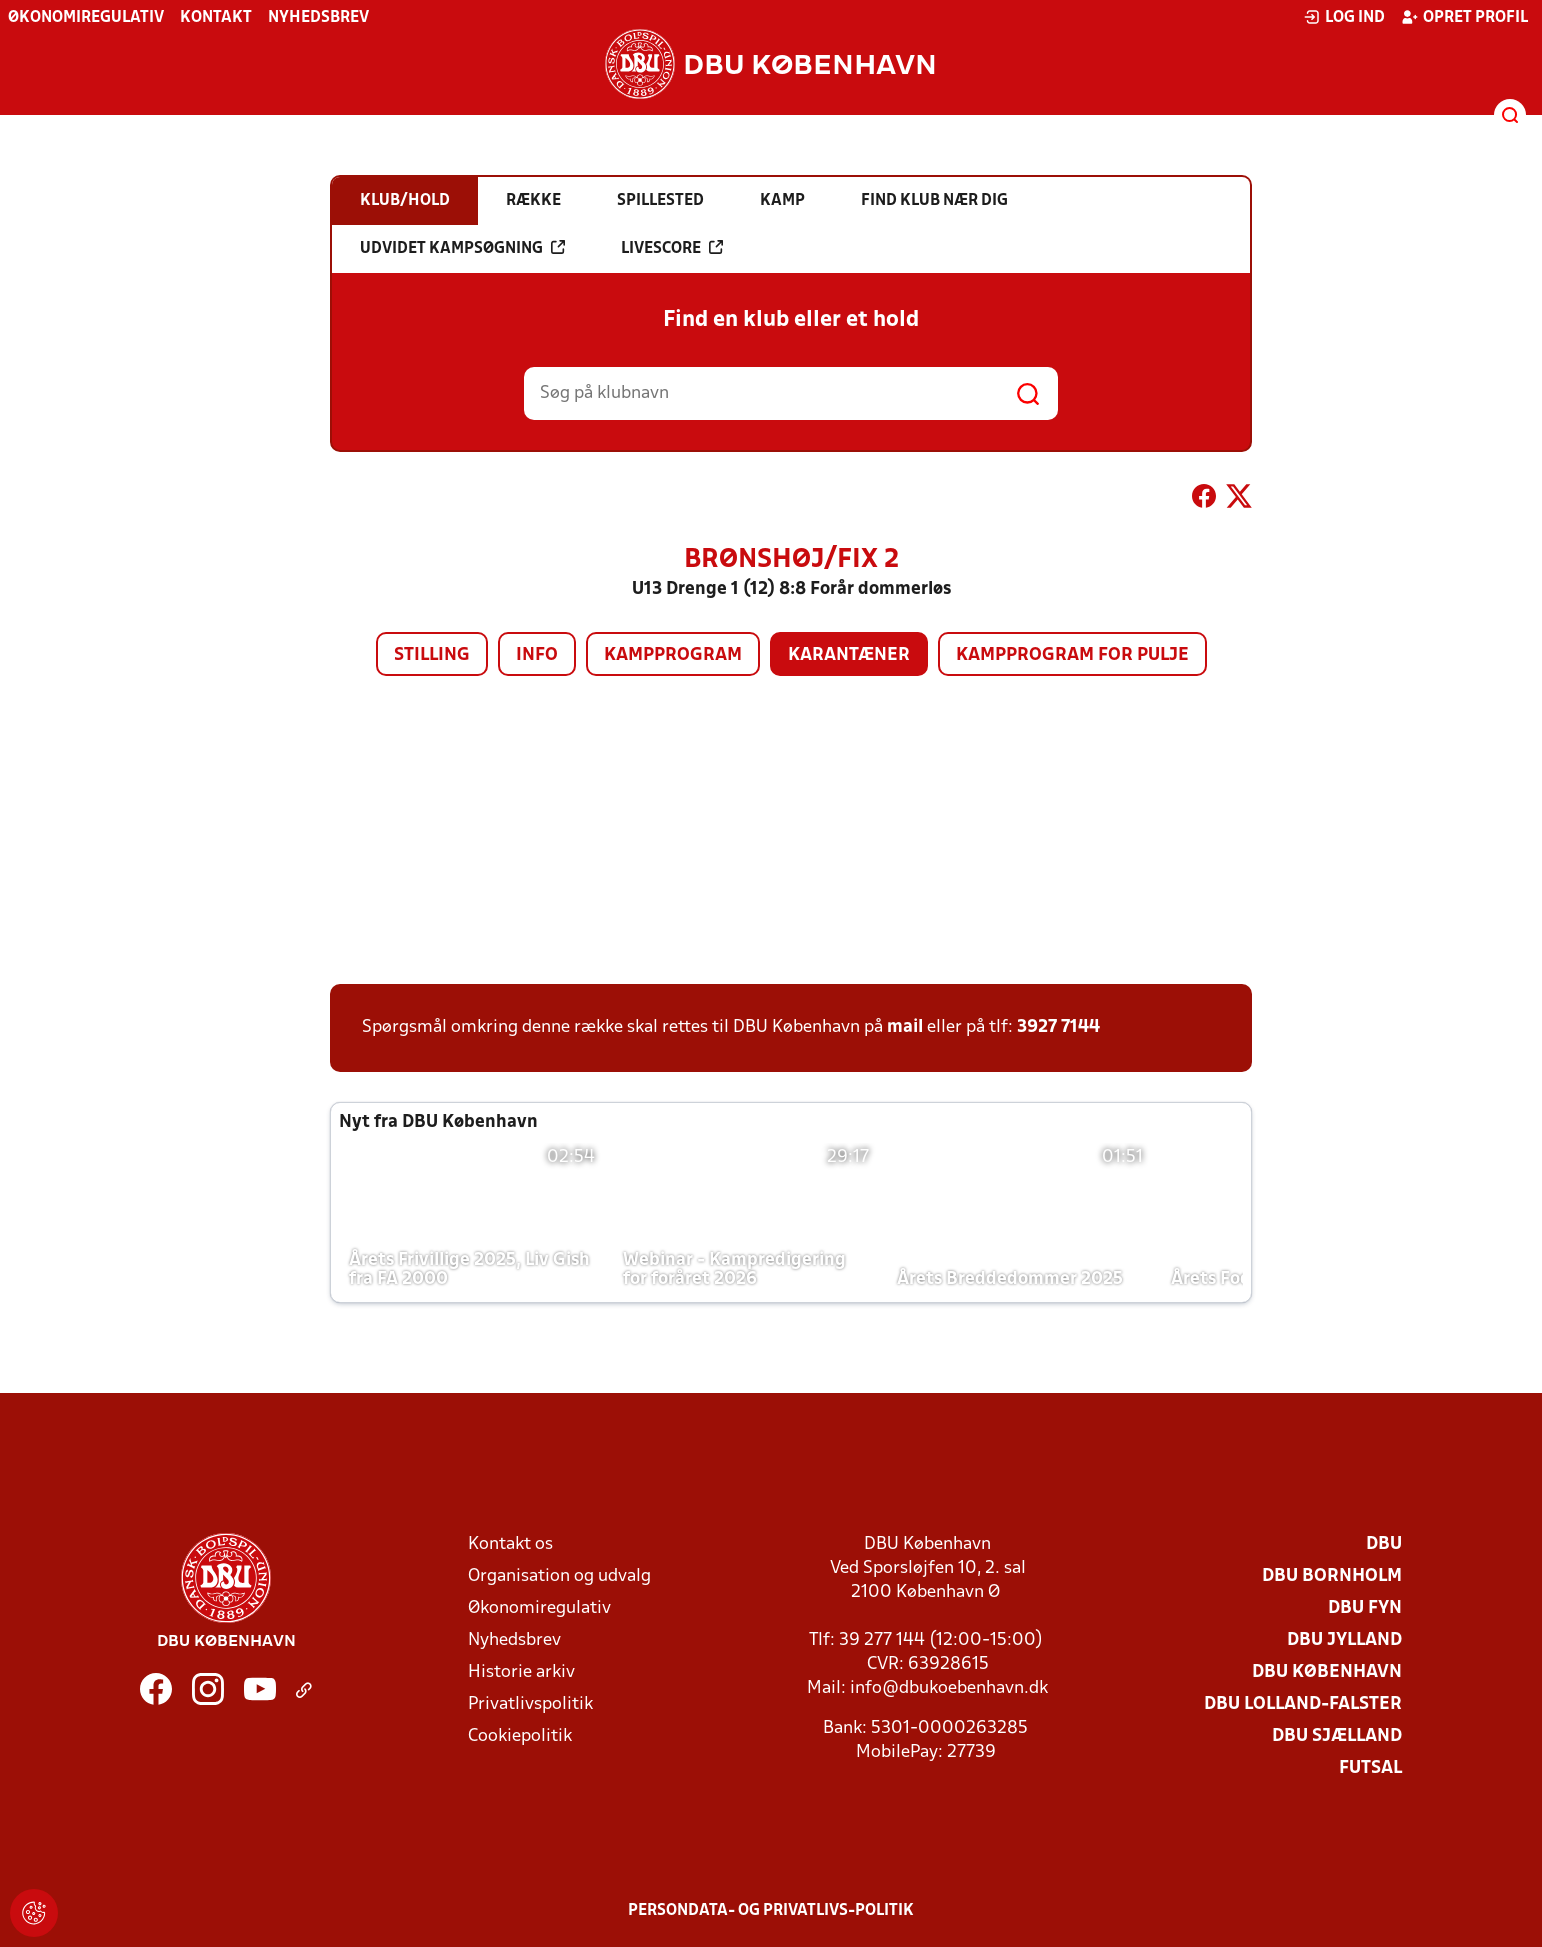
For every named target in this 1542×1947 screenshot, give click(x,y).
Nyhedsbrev (318, 18)
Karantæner (849, 655)
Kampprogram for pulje (1072, 655)
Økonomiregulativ (86, 18)
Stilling (432, 655)
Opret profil (1464, 17)
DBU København (1327, 1672)
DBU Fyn (1365, 1608)
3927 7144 (1058, 1027)
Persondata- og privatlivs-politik (771, 1911)
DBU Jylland (1344, 1640)
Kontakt (216, 18)
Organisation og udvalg (559, 1576)
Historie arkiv (521, 1672)
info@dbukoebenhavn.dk (949, 1688)
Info (537, 655)
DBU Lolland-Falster (1303, 1704)
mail (905, 1027)
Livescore (672, 248)
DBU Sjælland (1337, 1736)
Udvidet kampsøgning (462, 248)
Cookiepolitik (520, 1736)
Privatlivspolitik (530, 1704)
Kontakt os (510, 1544)
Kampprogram (673, 655)
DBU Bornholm (1332, 1576)
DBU (1384, 1544)
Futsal (1370, 1768)
